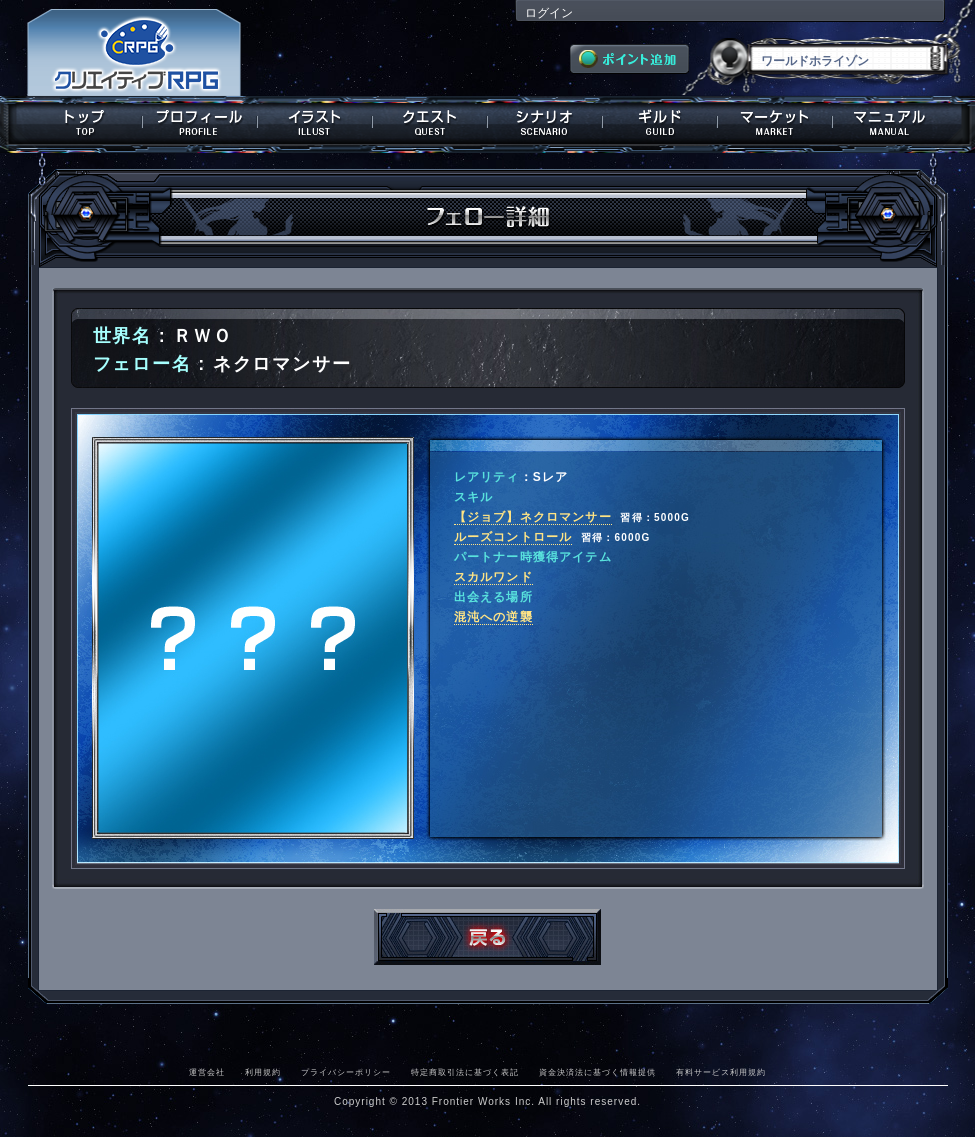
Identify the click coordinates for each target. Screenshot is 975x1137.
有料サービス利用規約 (721, 1072)
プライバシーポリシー (346, 1072)
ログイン (549, 13)
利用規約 (263, 1072)
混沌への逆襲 (493, 617)
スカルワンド (493, 577)
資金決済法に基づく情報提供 (597, 1072)
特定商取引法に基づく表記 (465, 1072)
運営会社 (207, 1072)
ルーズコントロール (513, 537)
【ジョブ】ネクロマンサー (533, 517)
